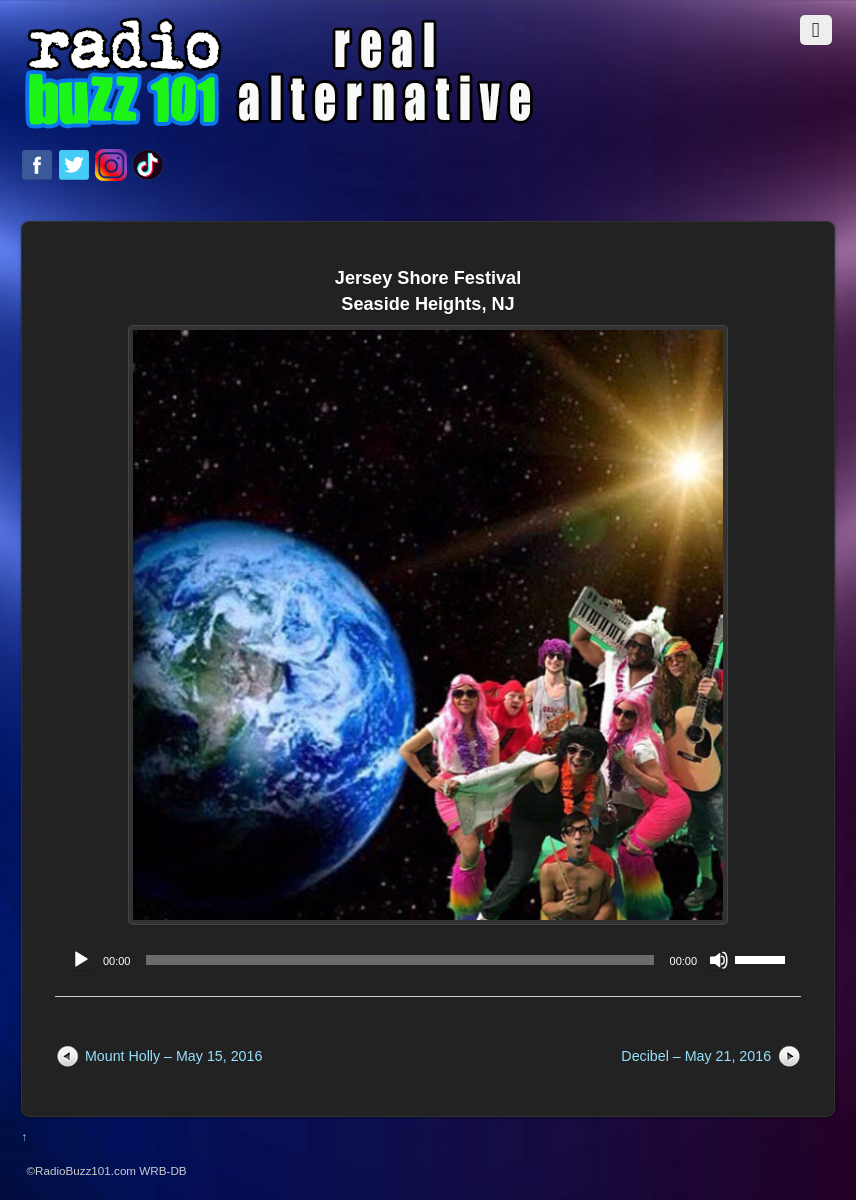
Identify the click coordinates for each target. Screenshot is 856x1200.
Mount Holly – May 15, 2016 (173, 1056)
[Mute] (719, 960)
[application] (428, 960)
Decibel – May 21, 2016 (696, 1056)
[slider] (399, 960)
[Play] (81, 960)
